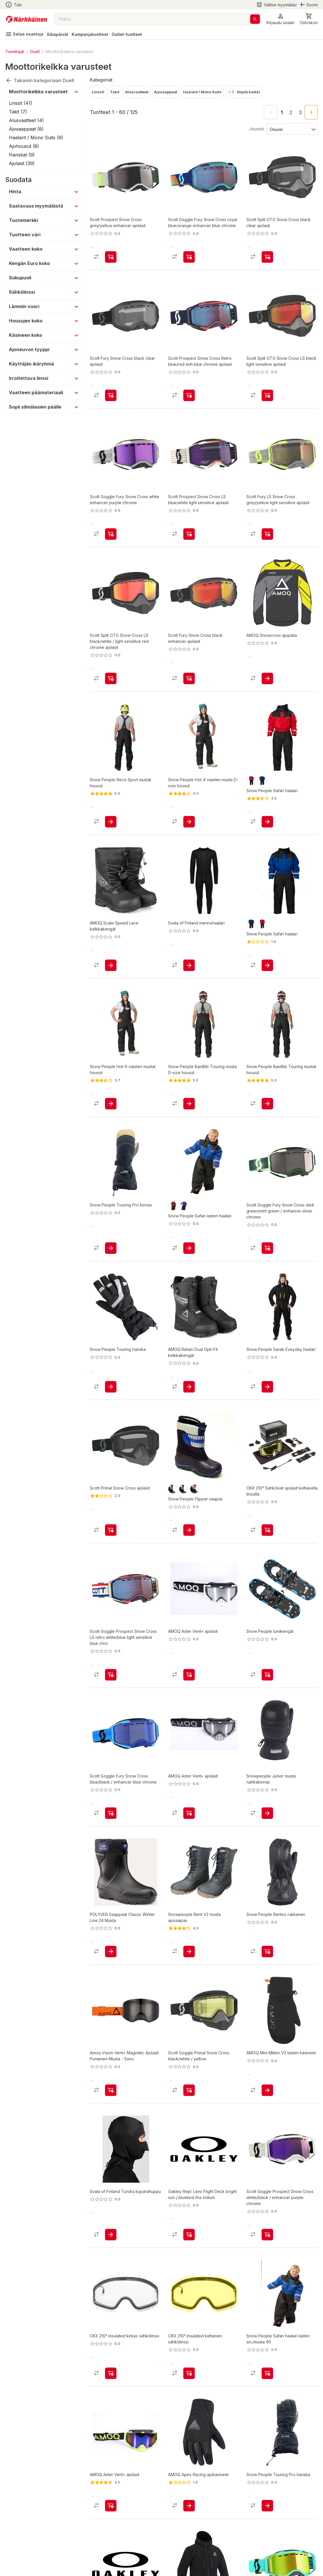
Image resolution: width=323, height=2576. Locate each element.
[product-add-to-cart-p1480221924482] (267, 1674)
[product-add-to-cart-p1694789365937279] (110, 965)
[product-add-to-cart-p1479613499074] (110, 821)
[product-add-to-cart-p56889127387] (267, 678)
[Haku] (255, 19)
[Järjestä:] (291, 129)
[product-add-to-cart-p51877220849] (267, 395)
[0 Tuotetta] (309, 19)
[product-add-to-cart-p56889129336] (110, 2505)
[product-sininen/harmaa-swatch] (183, 1489)
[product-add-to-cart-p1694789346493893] (189, 257)
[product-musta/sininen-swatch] (172, 1489)
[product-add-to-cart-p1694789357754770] (110, 1951)
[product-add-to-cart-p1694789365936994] (189, 1387)
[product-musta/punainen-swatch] (194, 1489)
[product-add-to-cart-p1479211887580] (267, 1387)
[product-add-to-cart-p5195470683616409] (267, 1530)
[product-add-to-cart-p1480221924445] (189, 1530)
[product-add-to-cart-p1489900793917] (189, 2234)
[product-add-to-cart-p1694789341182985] (189, 1951)
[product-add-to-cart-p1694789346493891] (110, 534)
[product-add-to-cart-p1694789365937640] (189, 2505)
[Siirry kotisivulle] (26, 19)
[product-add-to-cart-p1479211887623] (267, 821)
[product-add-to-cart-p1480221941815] (267, 1951)
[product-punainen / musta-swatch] (251, 780)
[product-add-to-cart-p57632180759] (267, 1813)
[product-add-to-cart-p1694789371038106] (267, 2090)
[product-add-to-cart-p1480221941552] (110, 1248)
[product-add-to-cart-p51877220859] (267, 257)
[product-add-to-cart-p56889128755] (189, 1813)
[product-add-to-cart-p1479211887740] (189, 1248)
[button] (280, 19)
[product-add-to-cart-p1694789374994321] (110, 2373)
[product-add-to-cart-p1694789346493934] (267, 2234)
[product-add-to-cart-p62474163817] (189, 965)
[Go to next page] (311, 112)
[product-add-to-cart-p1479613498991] (189, 821)
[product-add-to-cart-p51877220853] (189, 678)
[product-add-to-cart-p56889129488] (189, 1674)
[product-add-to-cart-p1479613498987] (267, 1103)
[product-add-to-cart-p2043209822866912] (110, 395)
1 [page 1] (282, 112)
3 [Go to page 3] (300, 112)
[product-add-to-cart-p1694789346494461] (110, 2090)
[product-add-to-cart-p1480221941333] (110, 1387)
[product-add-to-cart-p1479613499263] (110, 1103)
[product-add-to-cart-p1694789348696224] (267, 2373)
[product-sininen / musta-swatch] (261, 780)
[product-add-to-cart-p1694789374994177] (189, 2373)
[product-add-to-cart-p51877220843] (189, 534)
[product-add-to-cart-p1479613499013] (189, 1103)
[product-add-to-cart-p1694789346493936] (267, 1248)
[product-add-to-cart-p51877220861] (267, 534)
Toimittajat (14, 51)
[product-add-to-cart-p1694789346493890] (110, 1674)
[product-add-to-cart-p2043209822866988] (110, 1530)
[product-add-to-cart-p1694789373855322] (110, 678)
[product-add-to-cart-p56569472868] (110, 2234)
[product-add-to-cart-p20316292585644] (189, 395)
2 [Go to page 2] (290, 112)
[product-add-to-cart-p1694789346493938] (110, 1813)
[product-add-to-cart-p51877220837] (110, 257)
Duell (35, 51)
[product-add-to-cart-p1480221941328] (267, 2505)
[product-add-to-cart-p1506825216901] (267, 965)
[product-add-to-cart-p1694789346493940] (189, 2090)
